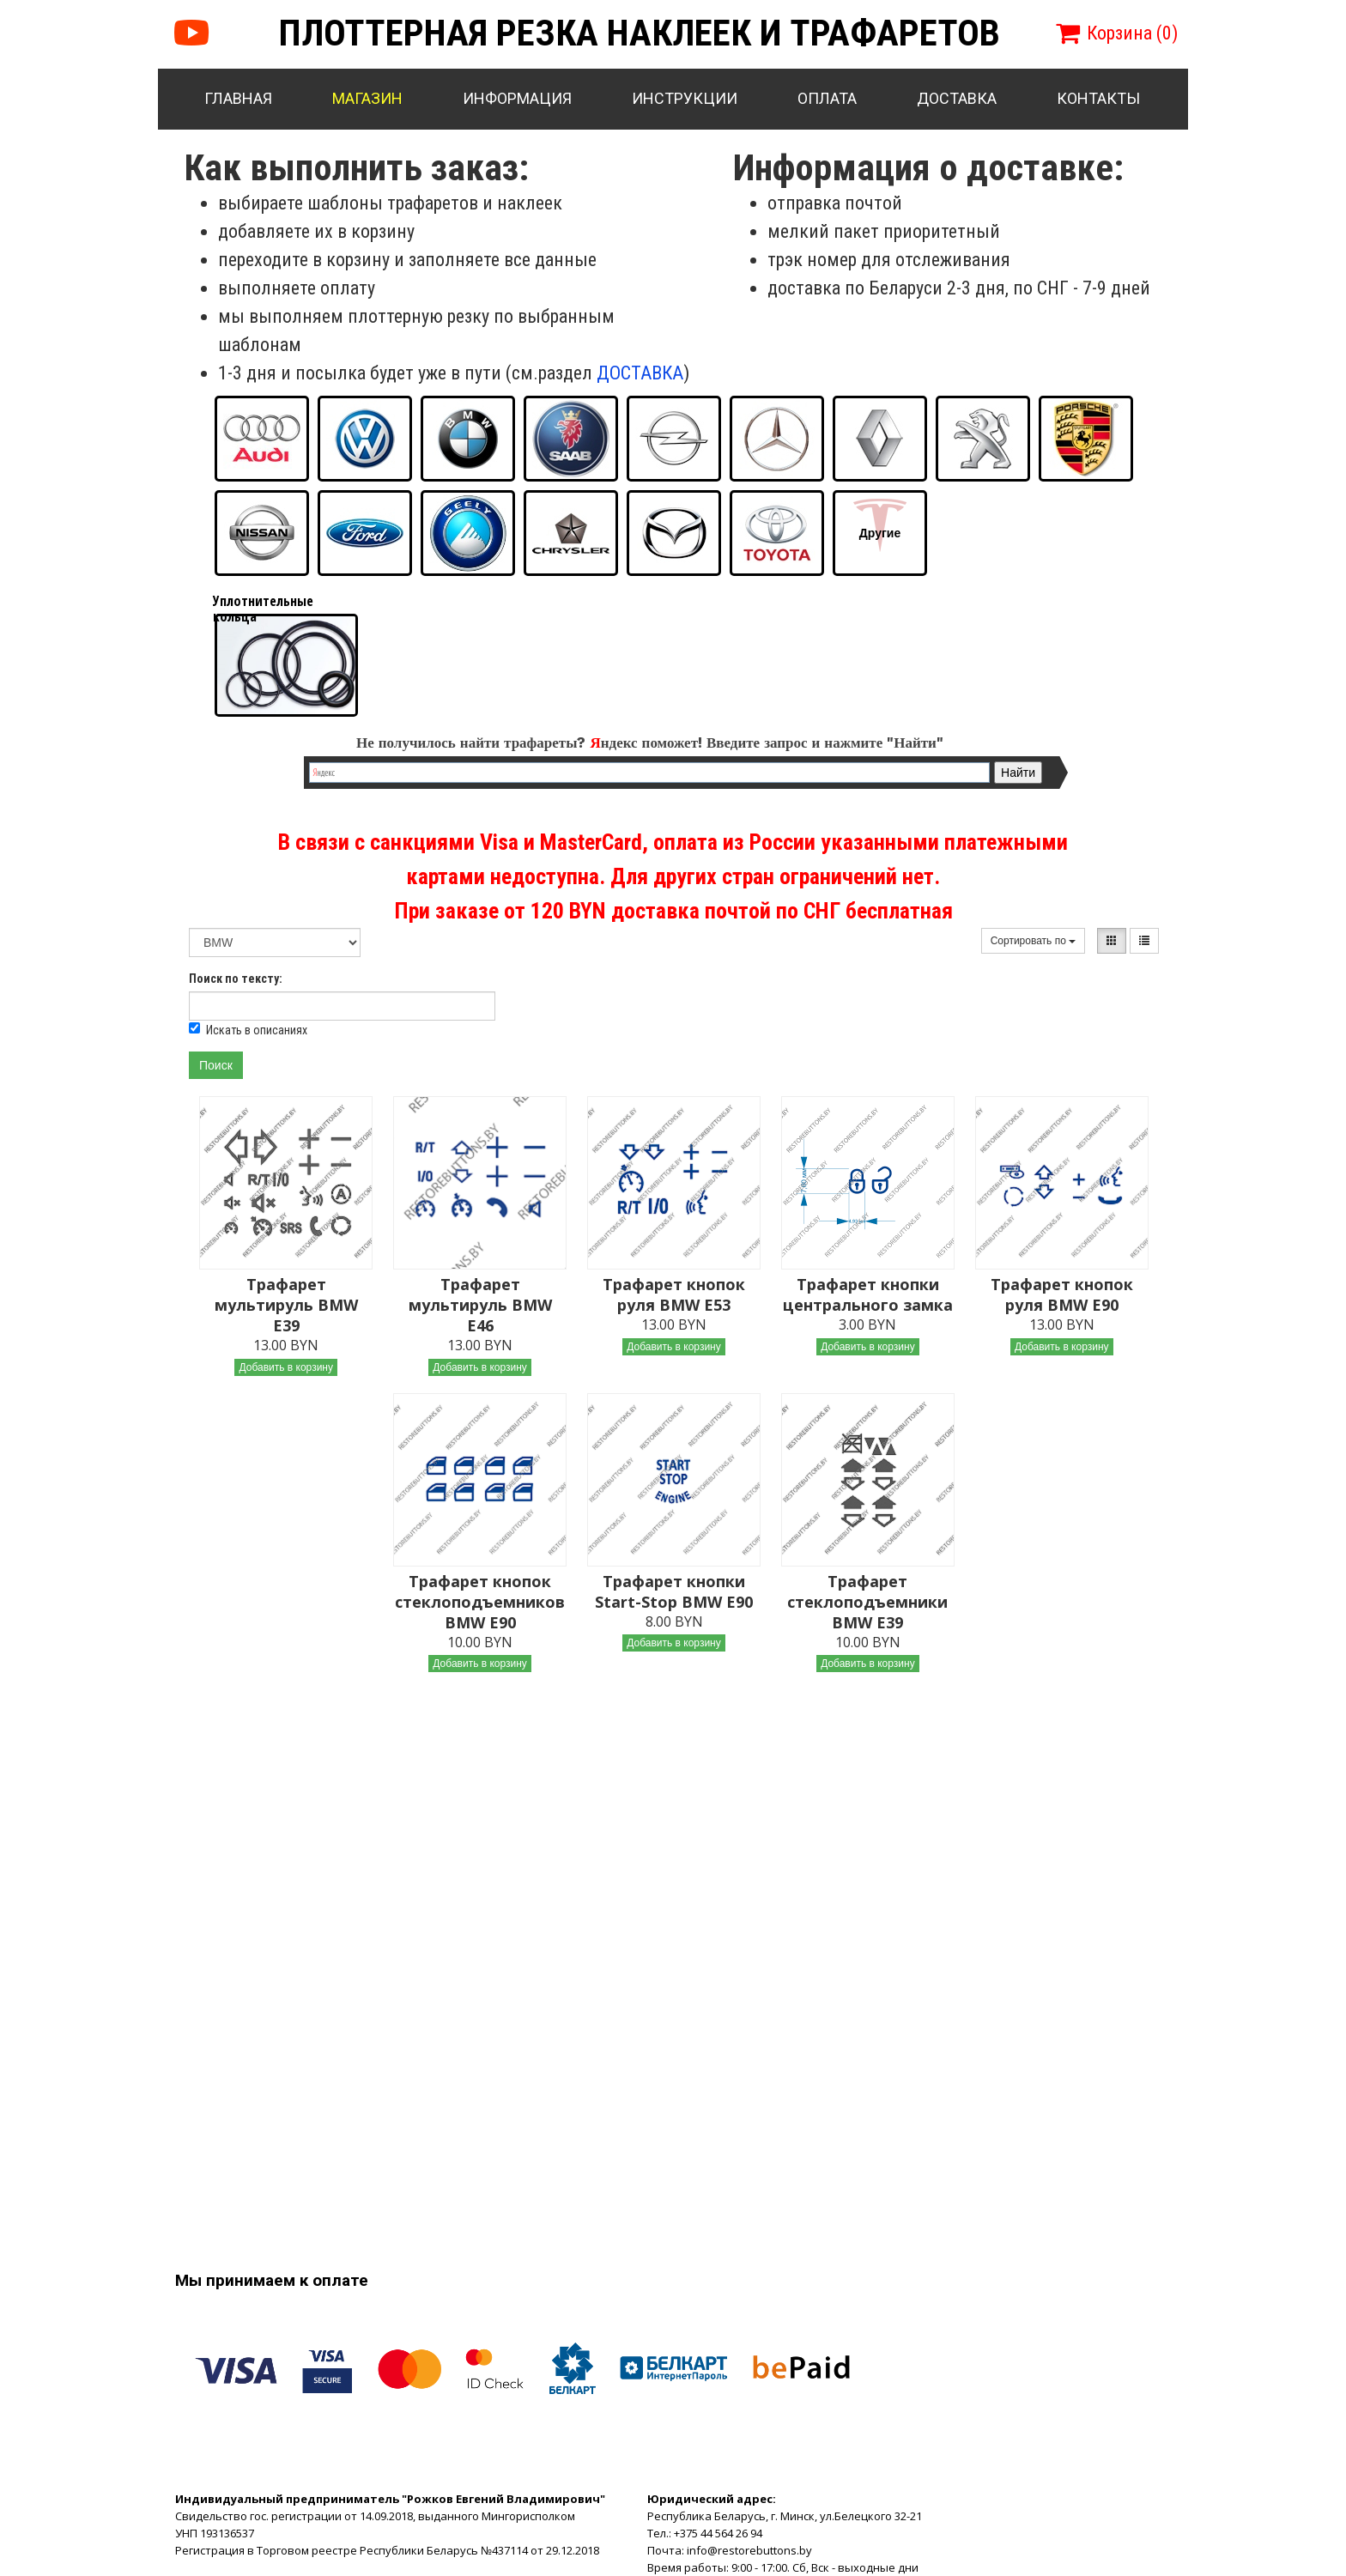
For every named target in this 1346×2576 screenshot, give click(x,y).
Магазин (367, 98)
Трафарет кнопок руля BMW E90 (1062, 1294)
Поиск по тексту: (235, 978)
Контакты (1098, 98)
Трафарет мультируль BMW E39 (286, 1305)
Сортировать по (1033, 941)
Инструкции (684, 98)
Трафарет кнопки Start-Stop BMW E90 (674, 1591)
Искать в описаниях (248, 1029)
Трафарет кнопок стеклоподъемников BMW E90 (480, 1602)
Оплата (827, 98)
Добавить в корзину (286, 1367)
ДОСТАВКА (640, 373)
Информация (517, 98)
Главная (238, 98)
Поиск (216, 1065)
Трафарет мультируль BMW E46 (480, 1305)
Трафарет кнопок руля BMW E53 (674, 1294)
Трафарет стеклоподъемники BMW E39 (867, 1602)
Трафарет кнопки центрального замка (868, 1294)
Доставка (957, 98)
